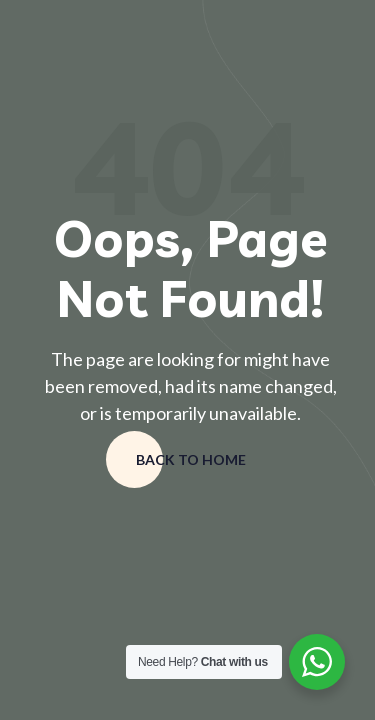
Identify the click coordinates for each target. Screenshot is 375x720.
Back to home (191, 459)
